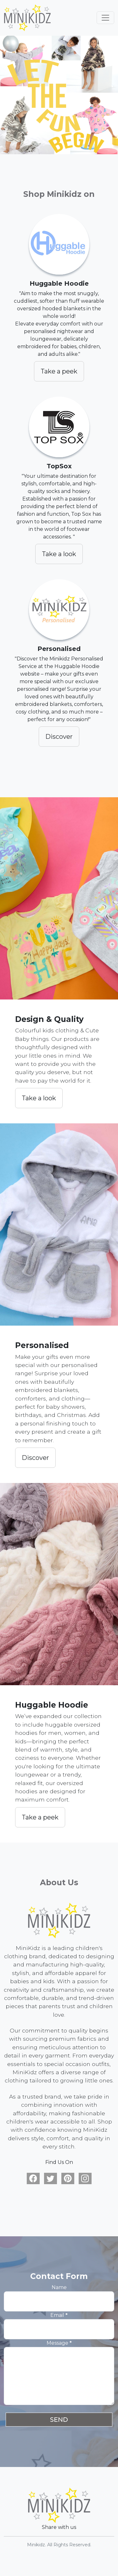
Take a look (59, 554)
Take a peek (59, 371)
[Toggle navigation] (105, 17)
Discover (59, 736)
